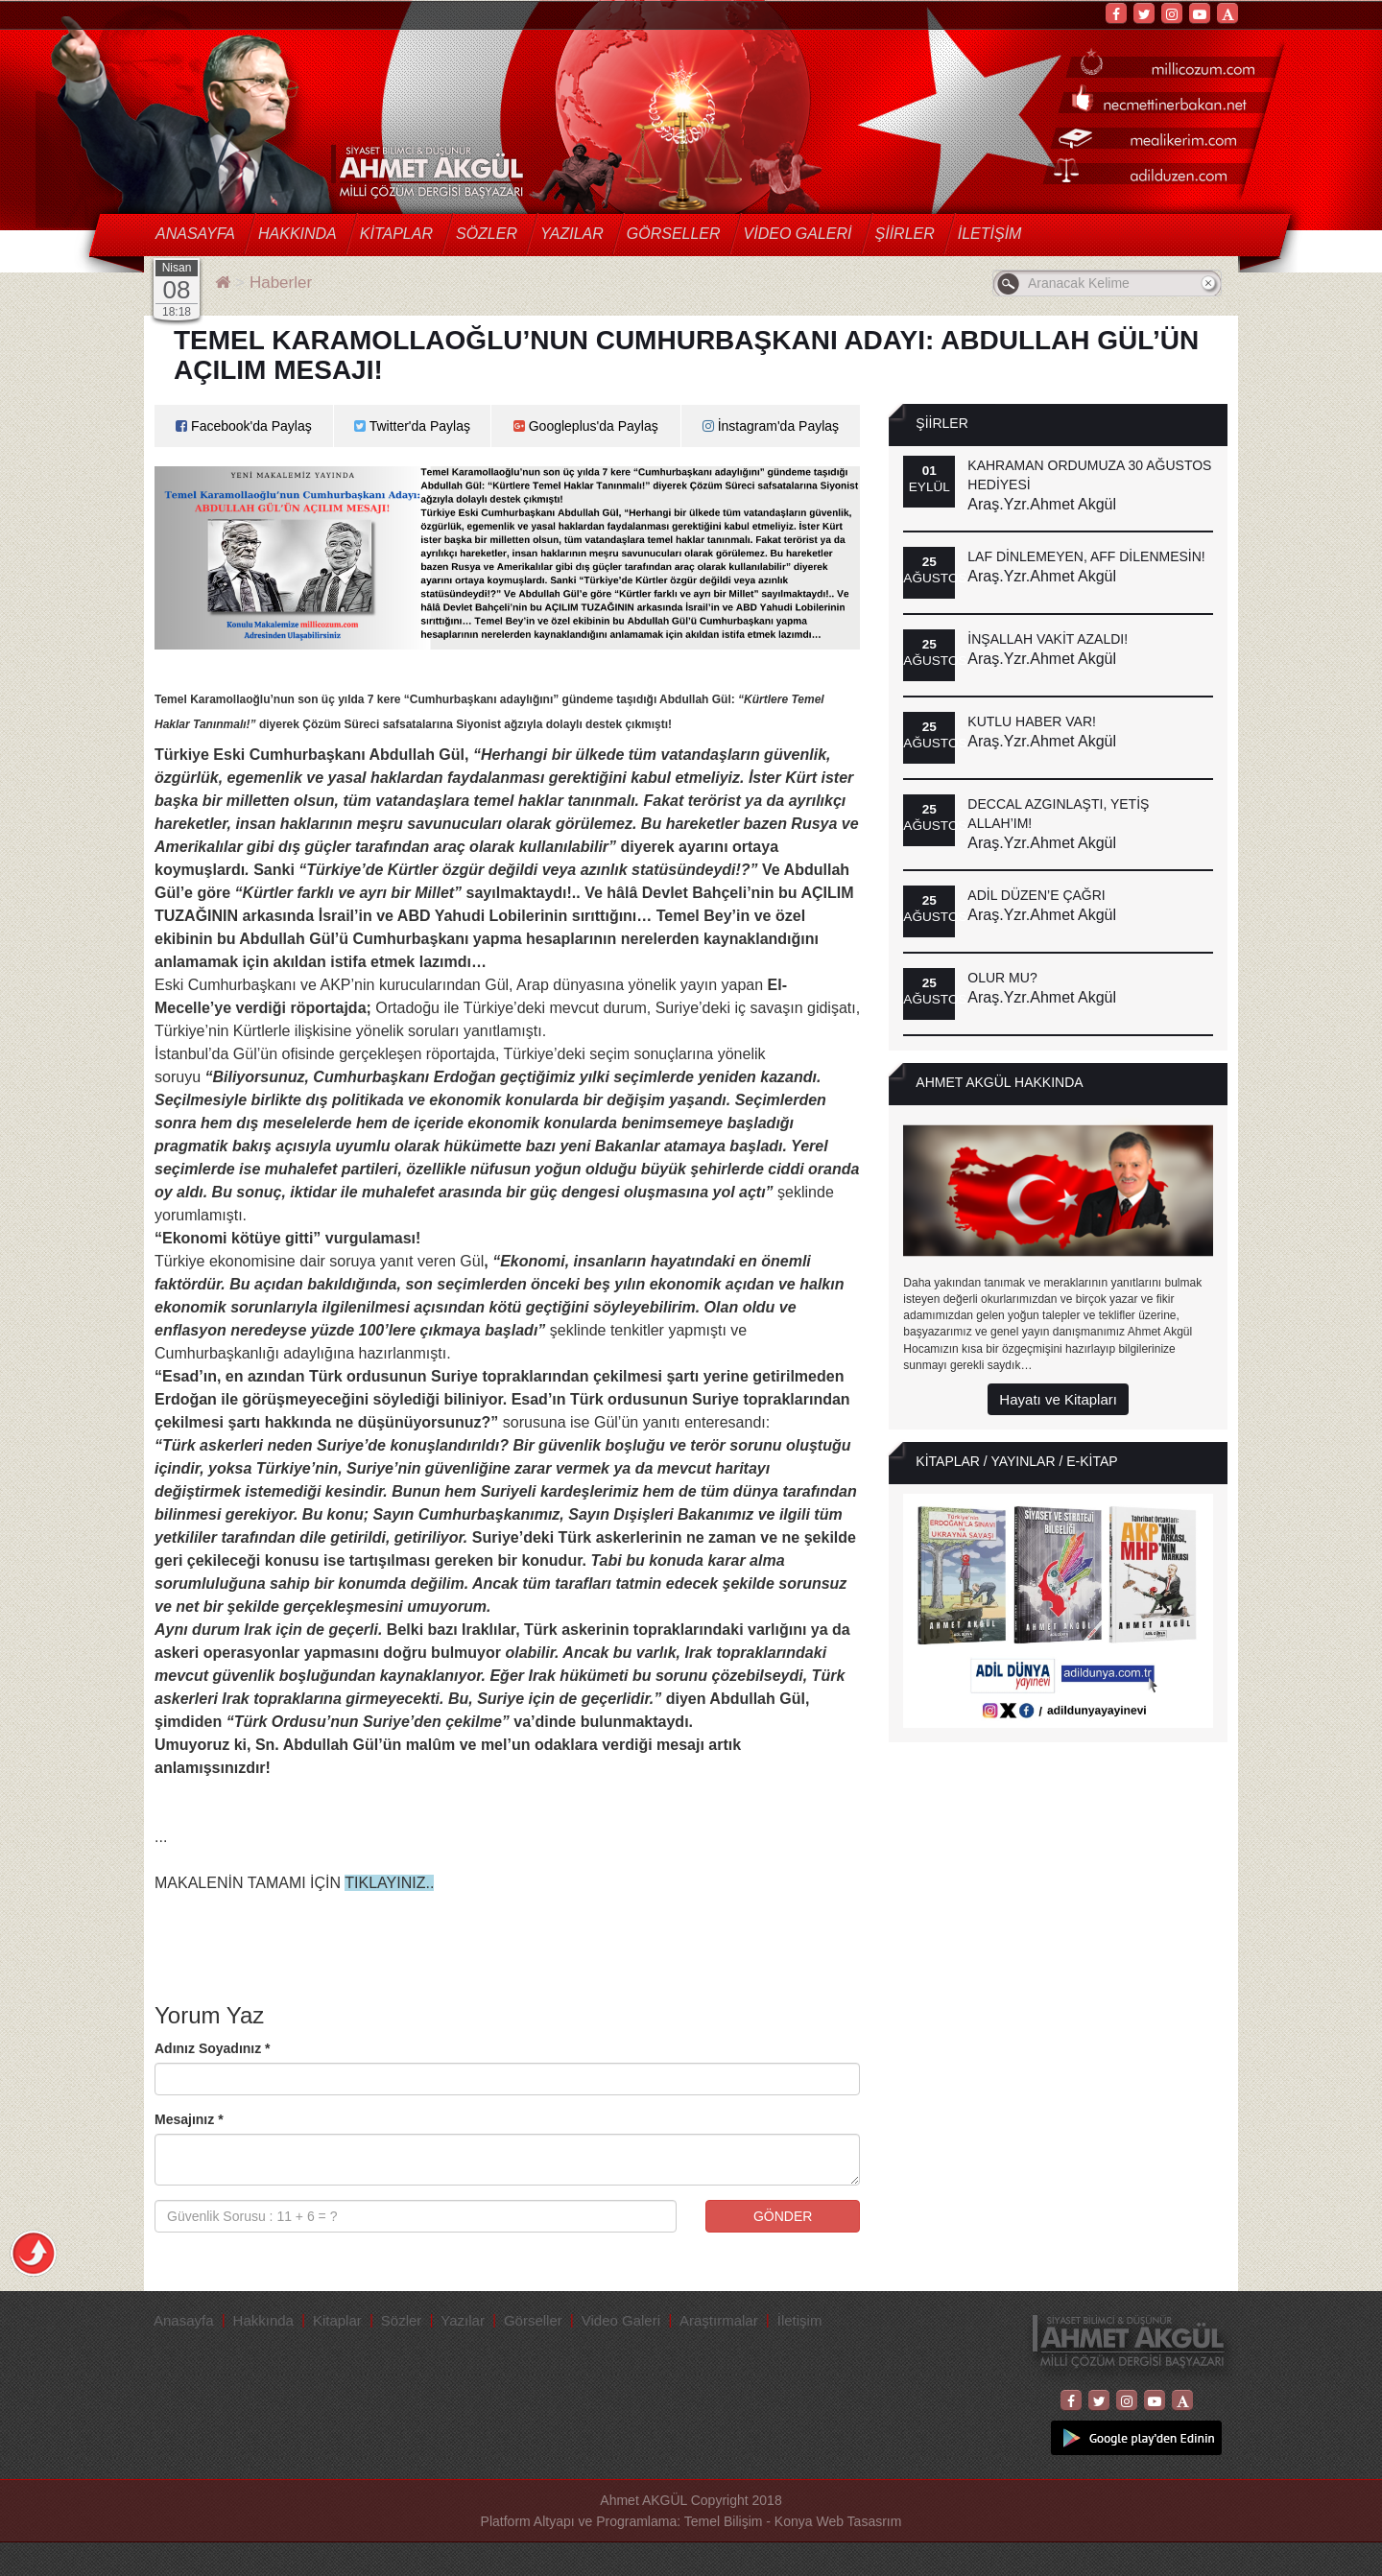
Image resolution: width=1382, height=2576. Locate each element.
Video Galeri (798, 233)
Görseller (674, 233)
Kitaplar (396, 233)
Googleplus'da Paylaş (585, 426)
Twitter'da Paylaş (412, 426)
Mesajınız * (189, 2119)
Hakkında (297, 233)
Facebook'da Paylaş (244, 426)
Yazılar (572, 233)
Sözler (486, 233)
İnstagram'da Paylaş (771, 426)
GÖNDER (782, 2216)
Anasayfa (195, 233)
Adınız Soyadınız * (213, 2048)
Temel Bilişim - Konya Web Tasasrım (793, 2521)
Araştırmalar (718, 2320)
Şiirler (905, 233)
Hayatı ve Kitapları (1058, 1399)
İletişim (990, 233)
